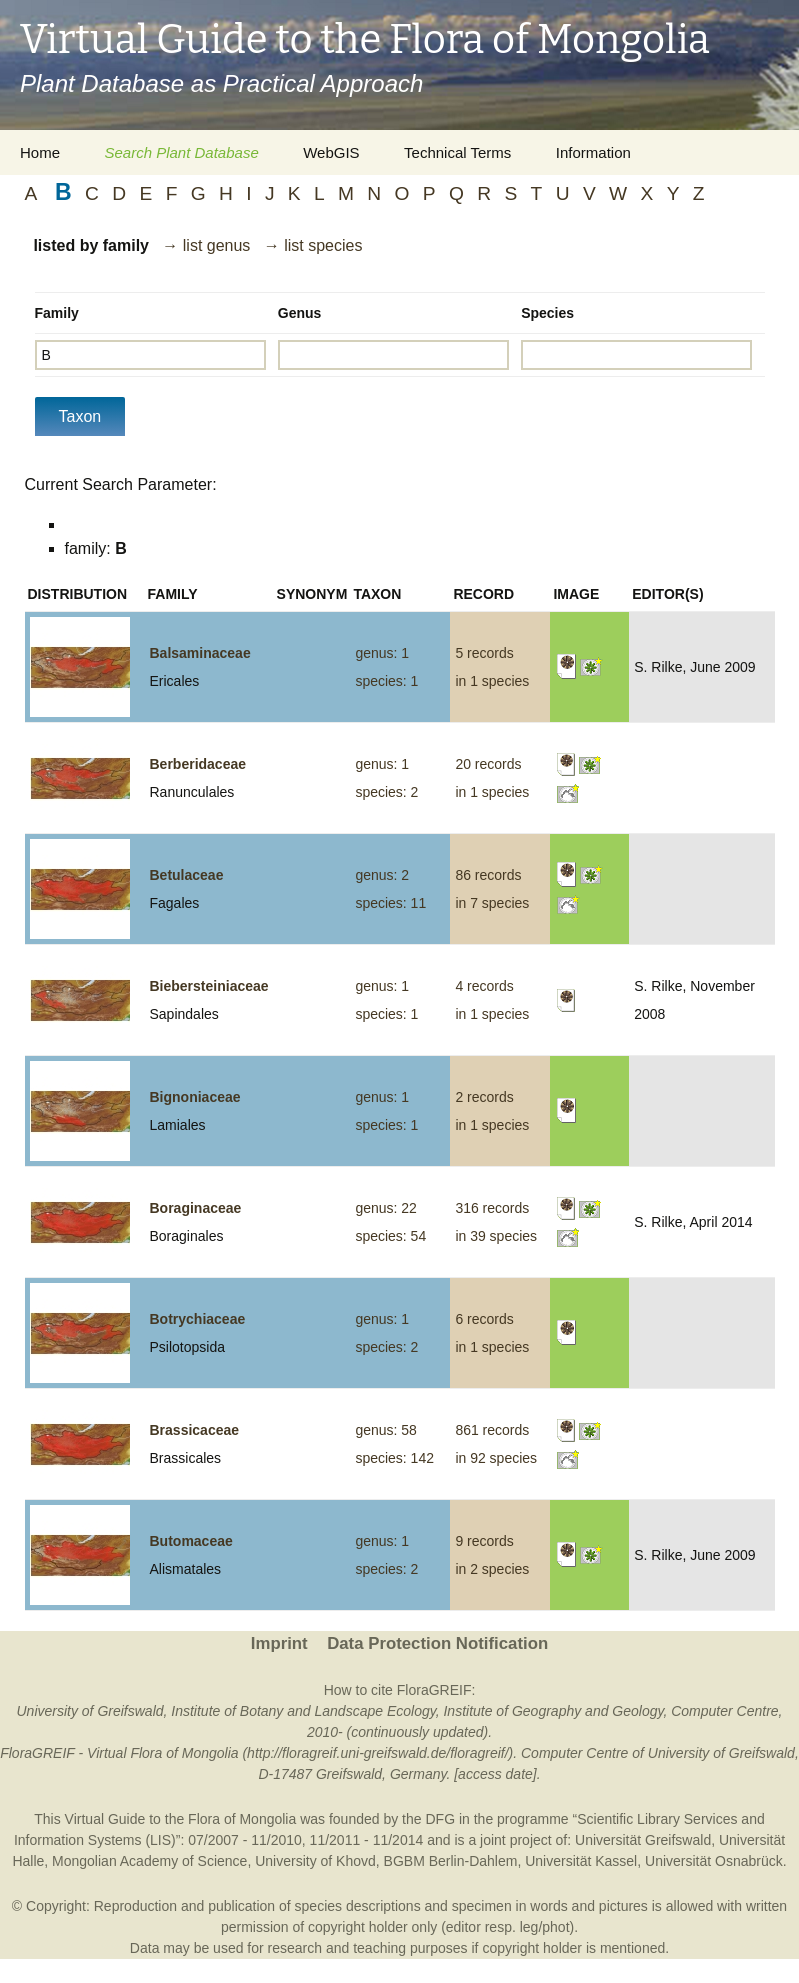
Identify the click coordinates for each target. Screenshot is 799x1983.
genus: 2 (382, 875)
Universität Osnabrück (714, 1861)
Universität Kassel (581, 1861)
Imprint (279, 1643)
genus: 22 (386, 1208)
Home (40, 152)
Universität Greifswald (643, 1840)
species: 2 (386, 792)
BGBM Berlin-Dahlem (451, 1861)
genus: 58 (386, 1430)
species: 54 (390, 1236)
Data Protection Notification (437, 1643)
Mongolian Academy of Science (149, 1861)
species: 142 (394, 1458)
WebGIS (331, 152)
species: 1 (386, 681)
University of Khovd (315, 1861)
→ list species (313, 245)
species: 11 (390, 903)
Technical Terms (457, 152)
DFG (440, 1819)
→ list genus (206, 245)
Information (593, 152)
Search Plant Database (181, 152)
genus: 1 (382, 653)
